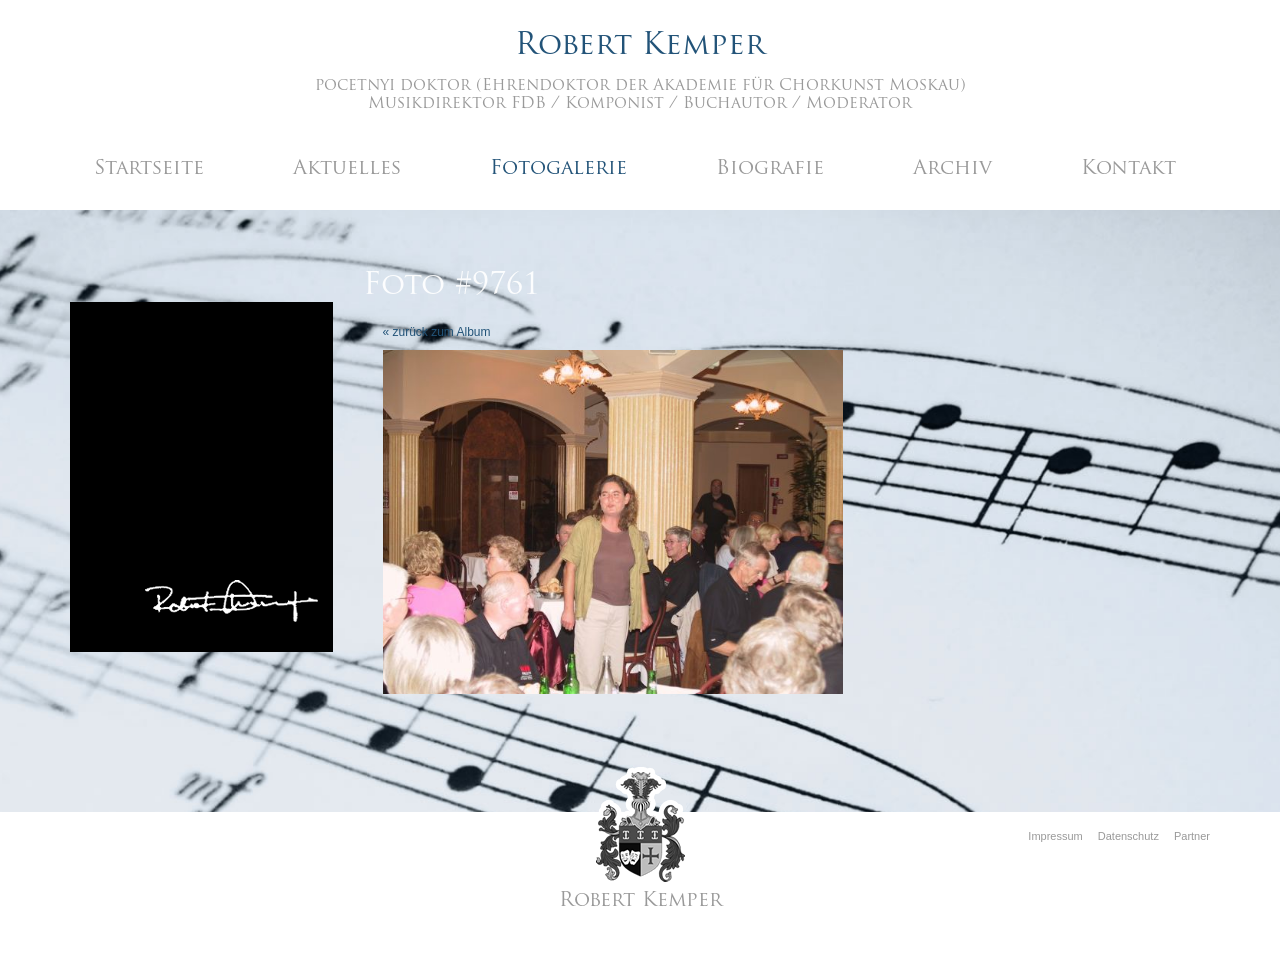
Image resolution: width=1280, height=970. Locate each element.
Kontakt (1128, 169)
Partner (1192, 836)
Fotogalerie (558, 169)
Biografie (770, 169)
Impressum (1055, 836)
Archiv (952, 169)
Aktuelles (347, 169)
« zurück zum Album (437, 332)
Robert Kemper (640, 46)
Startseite (149, 169)
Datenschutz (1128, 836)
